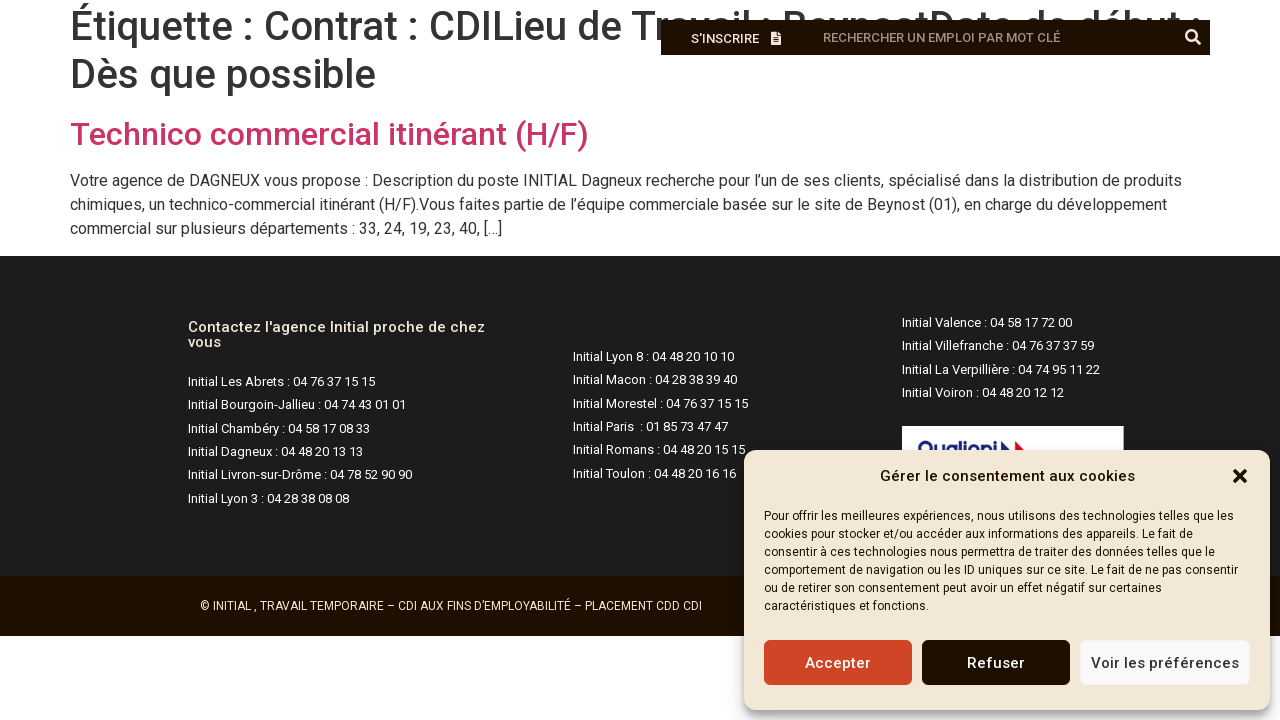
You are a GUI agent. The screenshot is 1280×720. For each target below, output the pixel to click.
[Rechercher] (1192, 37)
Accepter (838, 663)
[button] (1240, 476)
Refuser (996, 663)
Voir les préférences (1165, 663)
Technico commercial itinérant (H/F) (329, 134)
